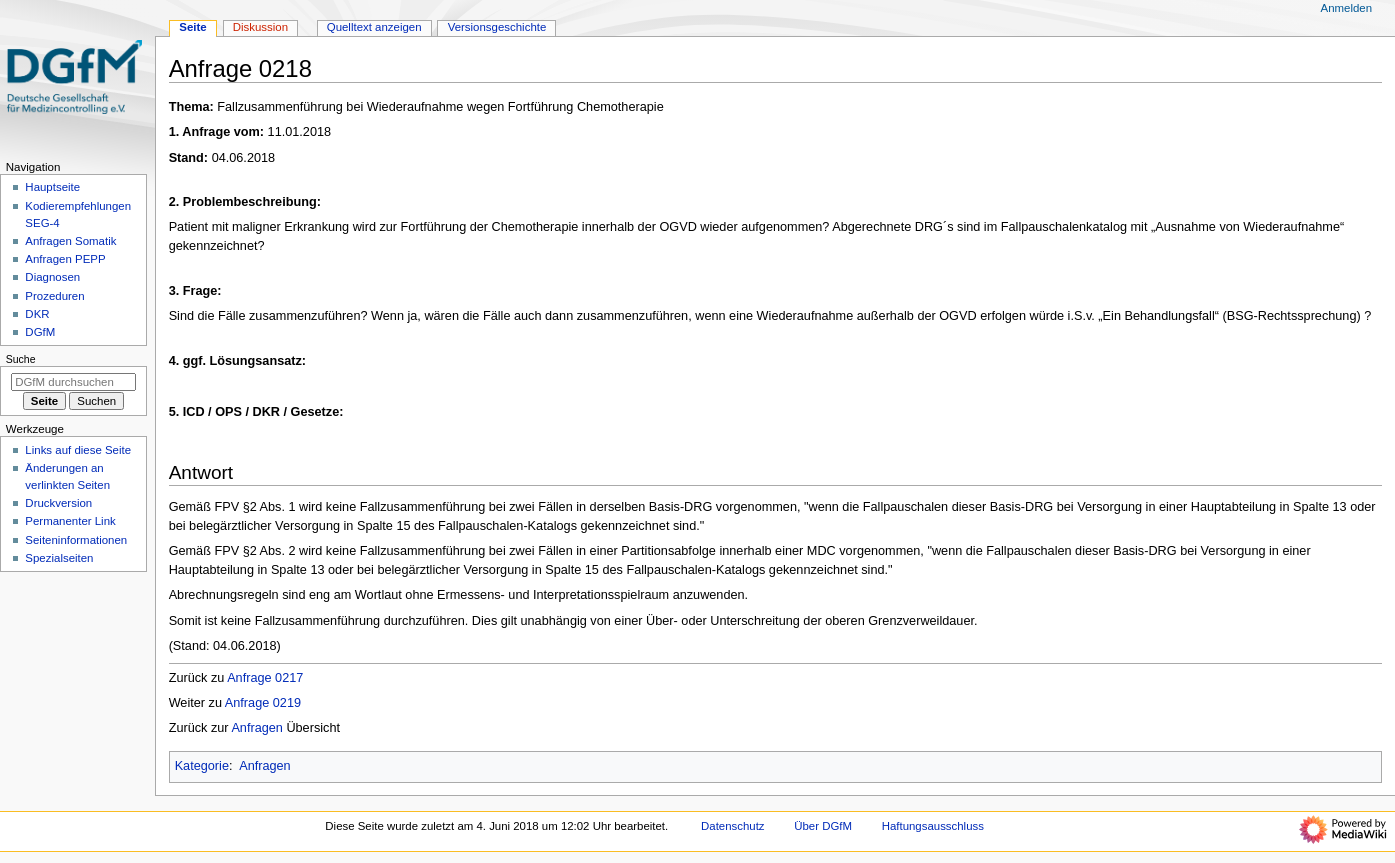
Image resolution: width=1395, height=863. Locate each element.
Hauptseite (52, 187)
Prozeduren (54, 296)
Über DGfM (823, 826)
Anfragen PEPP (65, 259)
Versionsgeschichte (497, 27)
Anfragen (257, 728)
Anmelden (1347, 8)
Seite (192, 27)
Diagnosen (52, 277)
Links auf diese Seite (78, 450)
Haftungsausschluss (933, 826)
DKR (37, 314)
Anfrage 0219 (263, 703)
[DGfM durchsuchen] (73, 382)
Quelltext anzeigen (374, 27)
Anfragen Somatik (70, 241)
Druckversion (58, 503)
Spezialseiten (59, 558)
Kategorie (202, 766)
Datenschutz (733, 826)
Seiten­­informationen (76, 540)
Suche (21, 359)
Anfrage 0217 (265, 678)
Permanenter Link (70, 521)
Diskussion (260, 27)
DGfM (40, 332)
